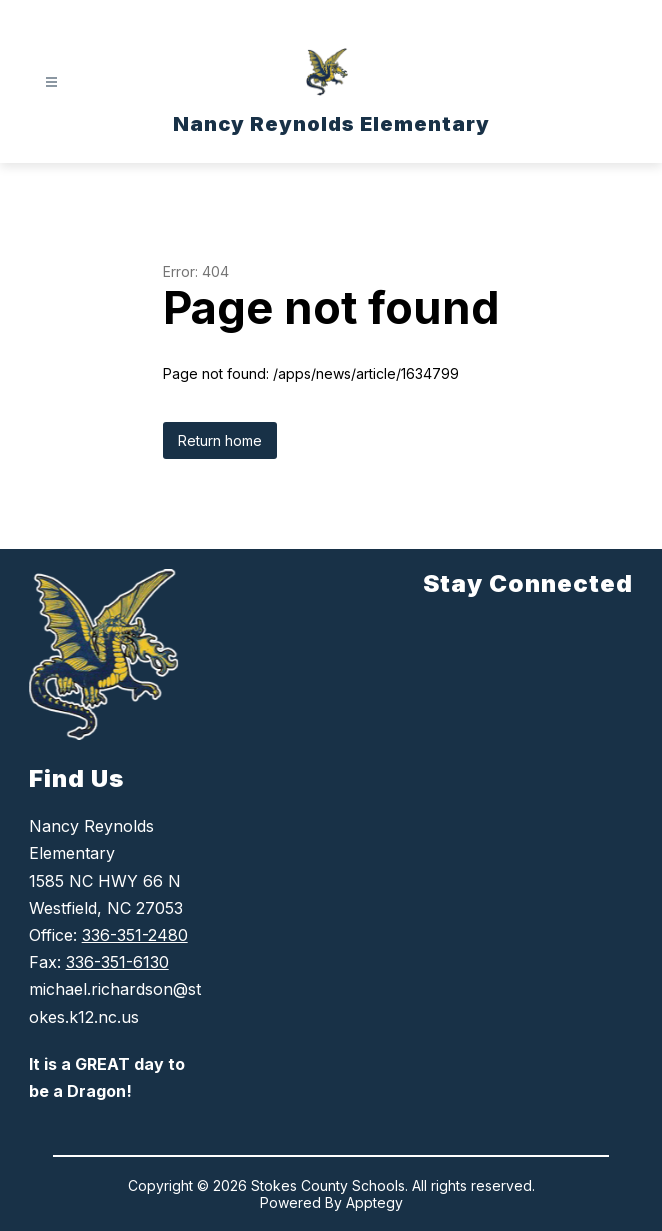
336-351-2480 (135, 935)
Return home (220, 440)
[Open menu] (51, 82)
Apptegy (374, 1202)
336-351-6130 (117, 962)
